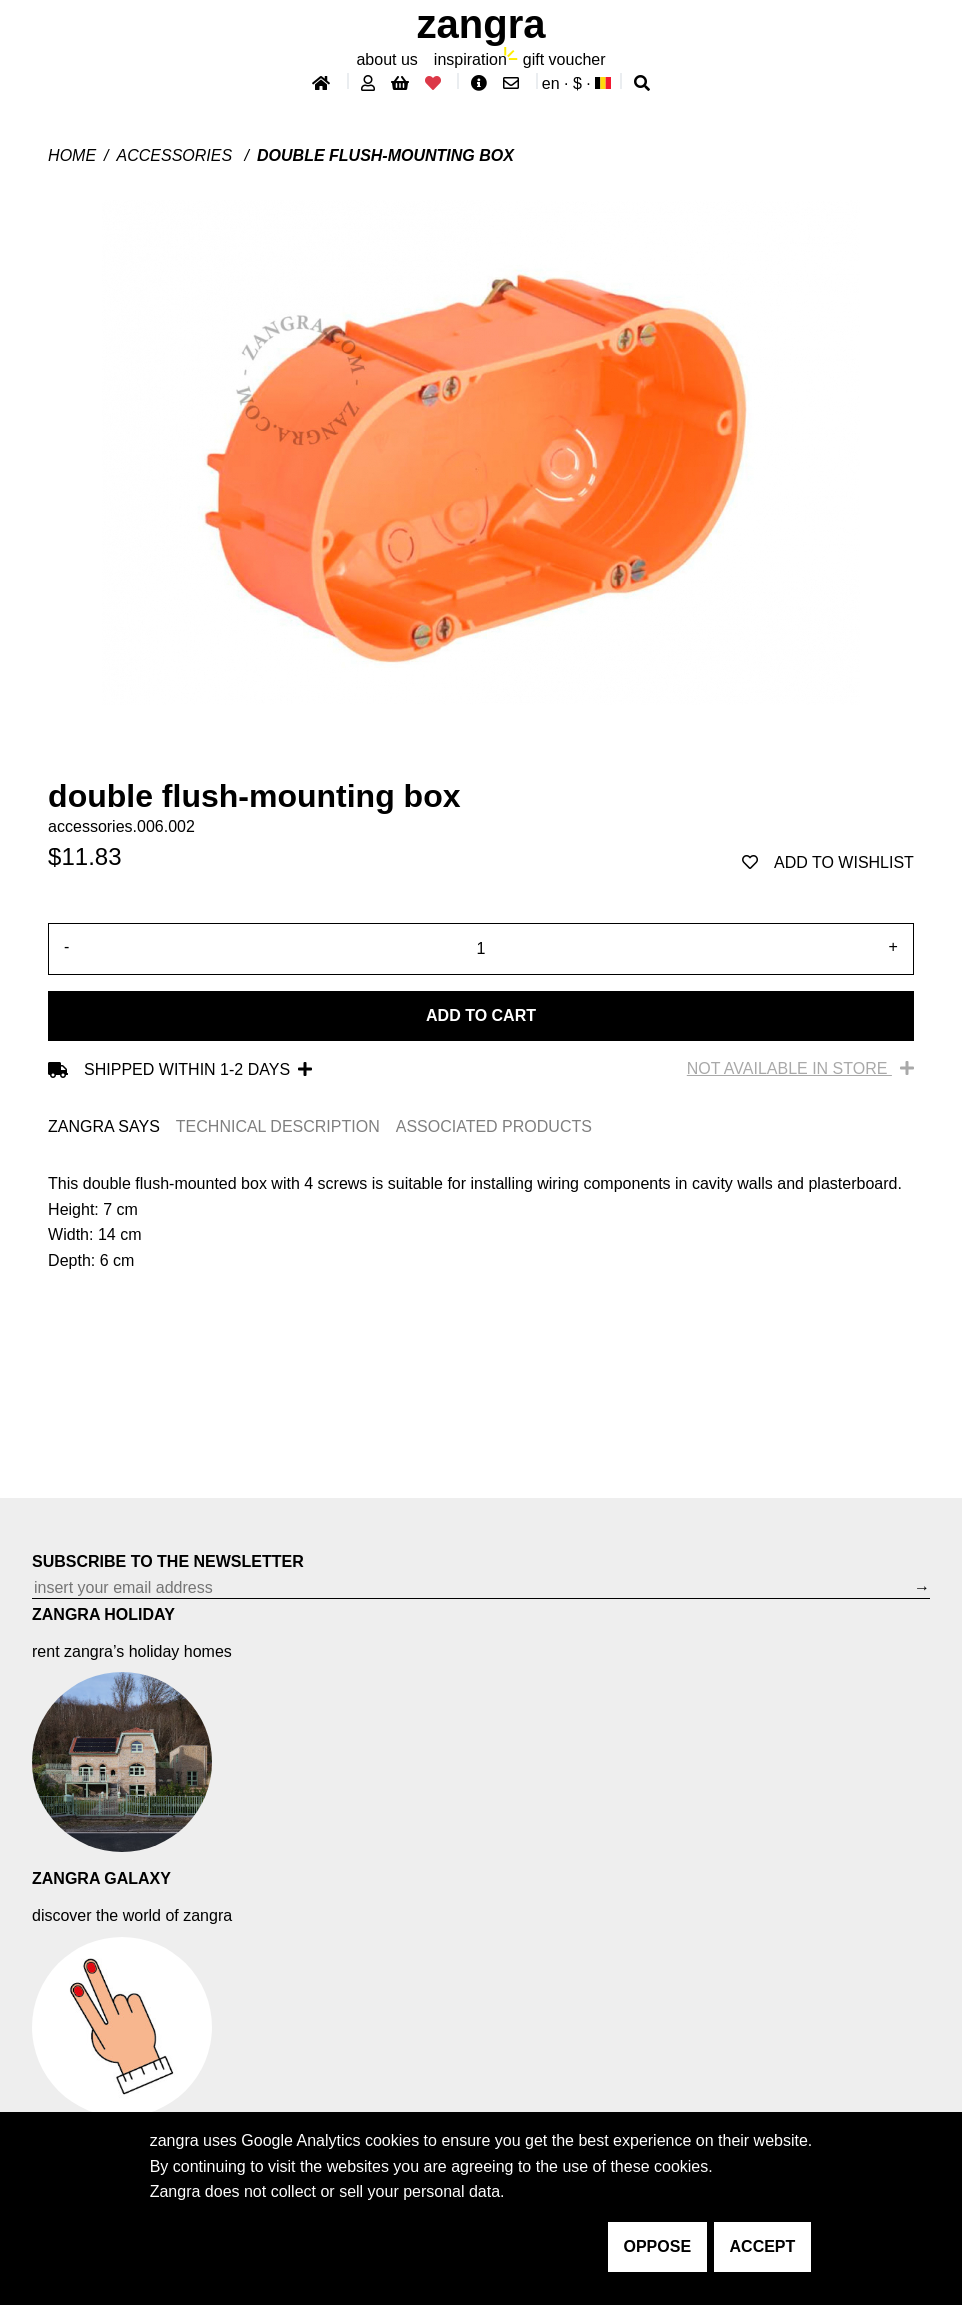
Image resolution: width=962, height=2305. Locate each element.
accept (763, 2246)
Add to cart (481, 1015)
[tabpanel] (481, 1222)
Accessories (177, 155)
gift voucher (564, 59)
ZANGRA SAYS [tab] (104, 1126)
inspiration (470, 59)
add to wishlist (828, 862)
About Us (386, 59)
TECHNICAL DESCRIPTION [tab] (278, 1126)
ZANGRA (481, 24)
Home (72, 155)
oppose (658, 2246)
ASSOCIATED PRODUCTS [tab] (494, 1126)
